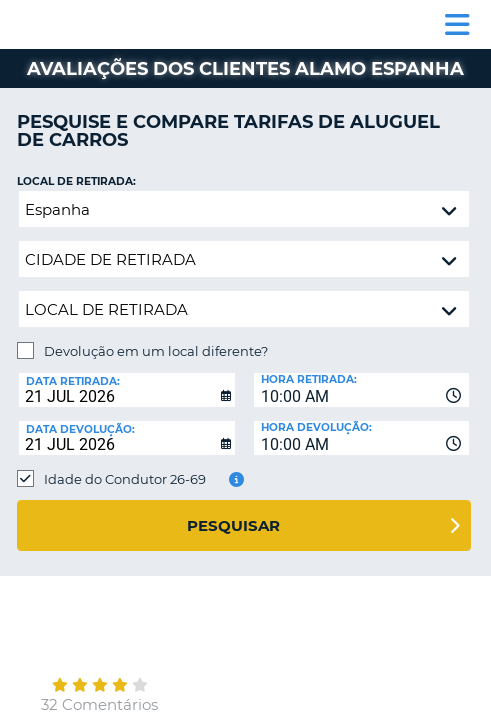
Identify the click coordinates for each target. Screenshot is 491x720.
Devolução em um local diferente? (156, 351)
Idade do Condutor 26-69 (125, 479)
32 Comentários (99, 704)
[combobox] (362, 390)
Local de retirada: (76, 181)
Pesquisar (233, 525)
